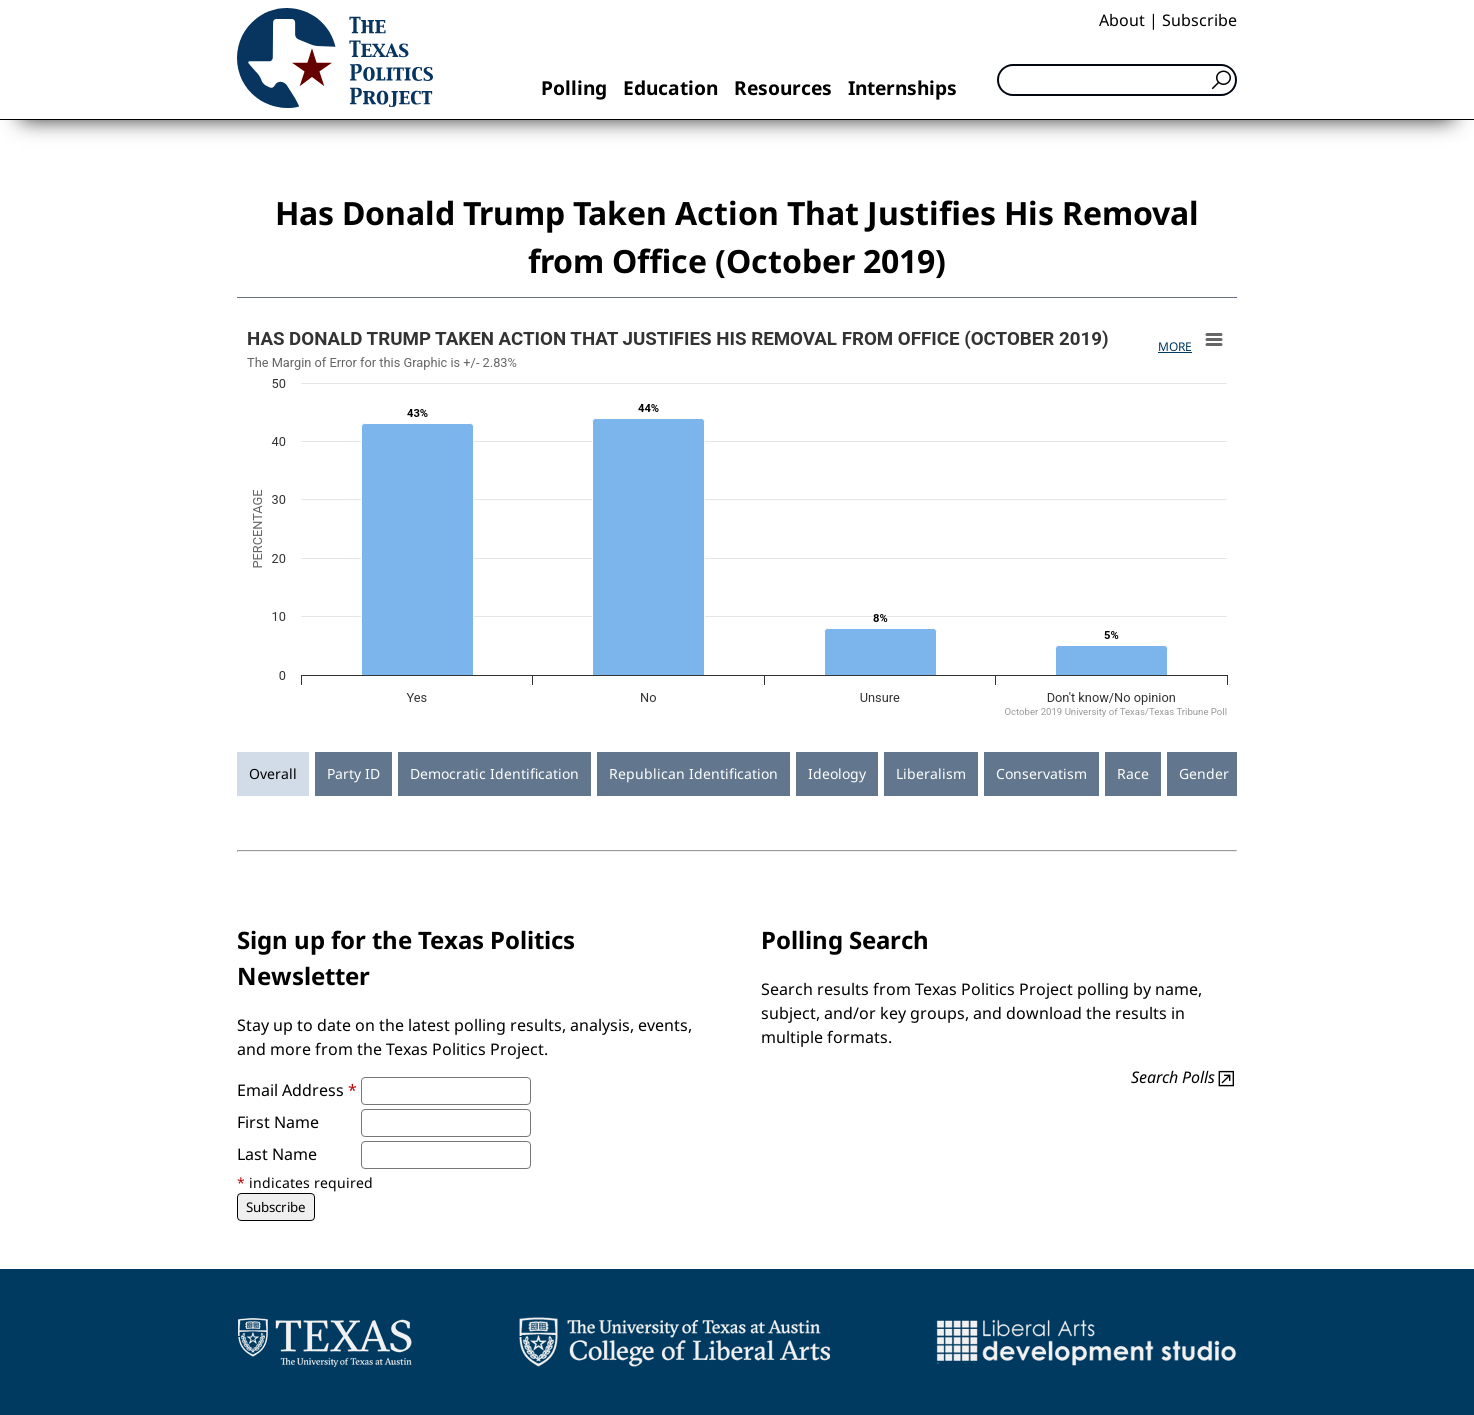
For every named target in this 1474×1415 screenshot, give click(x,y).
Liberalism (931, 773)
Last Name (277, 1154)
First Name (278, 1122)
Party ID (353, 773)
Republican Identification (693, 773)
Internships (902, 87)
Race (1133, 773)
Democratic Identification (494, 773)
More (1175, 346)
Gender (1204, 773)
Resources (783, 87)
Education (670, 87)
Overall (273, 773)
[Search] (1117, 80)
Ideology (837, 773)
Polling (574, 87)
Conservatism (1041, 773)
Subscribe (1199, 20)
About (1122, 20)
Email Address (297, 1090)
